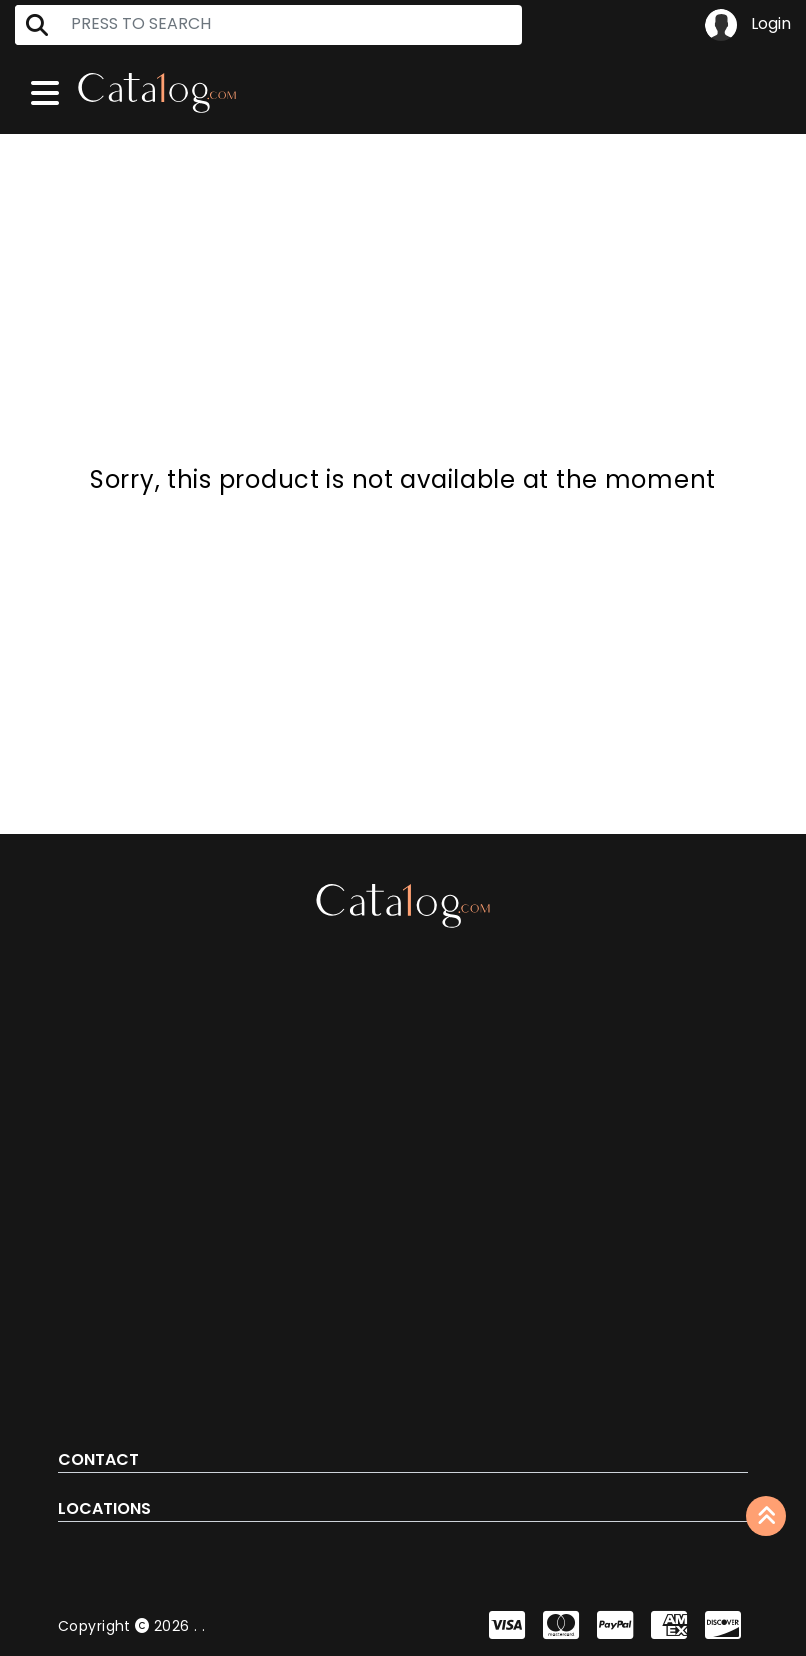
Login (748, 25)
